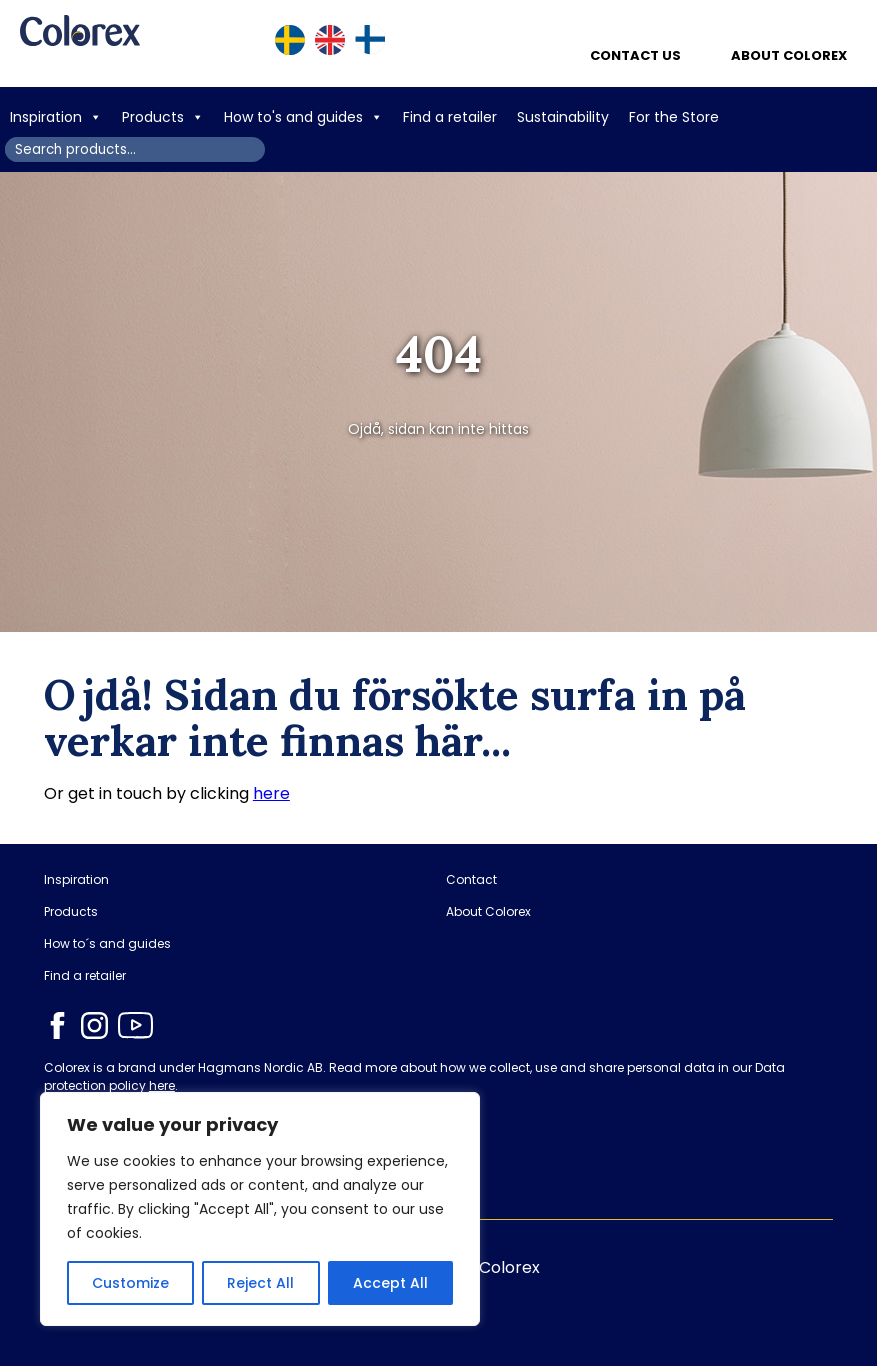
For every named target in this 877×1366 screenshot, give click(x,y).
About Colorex (789, 55)
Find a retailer (450, 117)
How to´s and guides (107, 944)
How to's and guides (303, 117)
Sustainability (563, 117)
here (271, 793)
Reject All (260, 1283)
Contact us (635, 55)
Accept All (390, 1283)
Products (163, 117)
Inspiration (56, 117)
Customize (130, 1283)
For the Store (676, 117)
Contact (471, 880)
